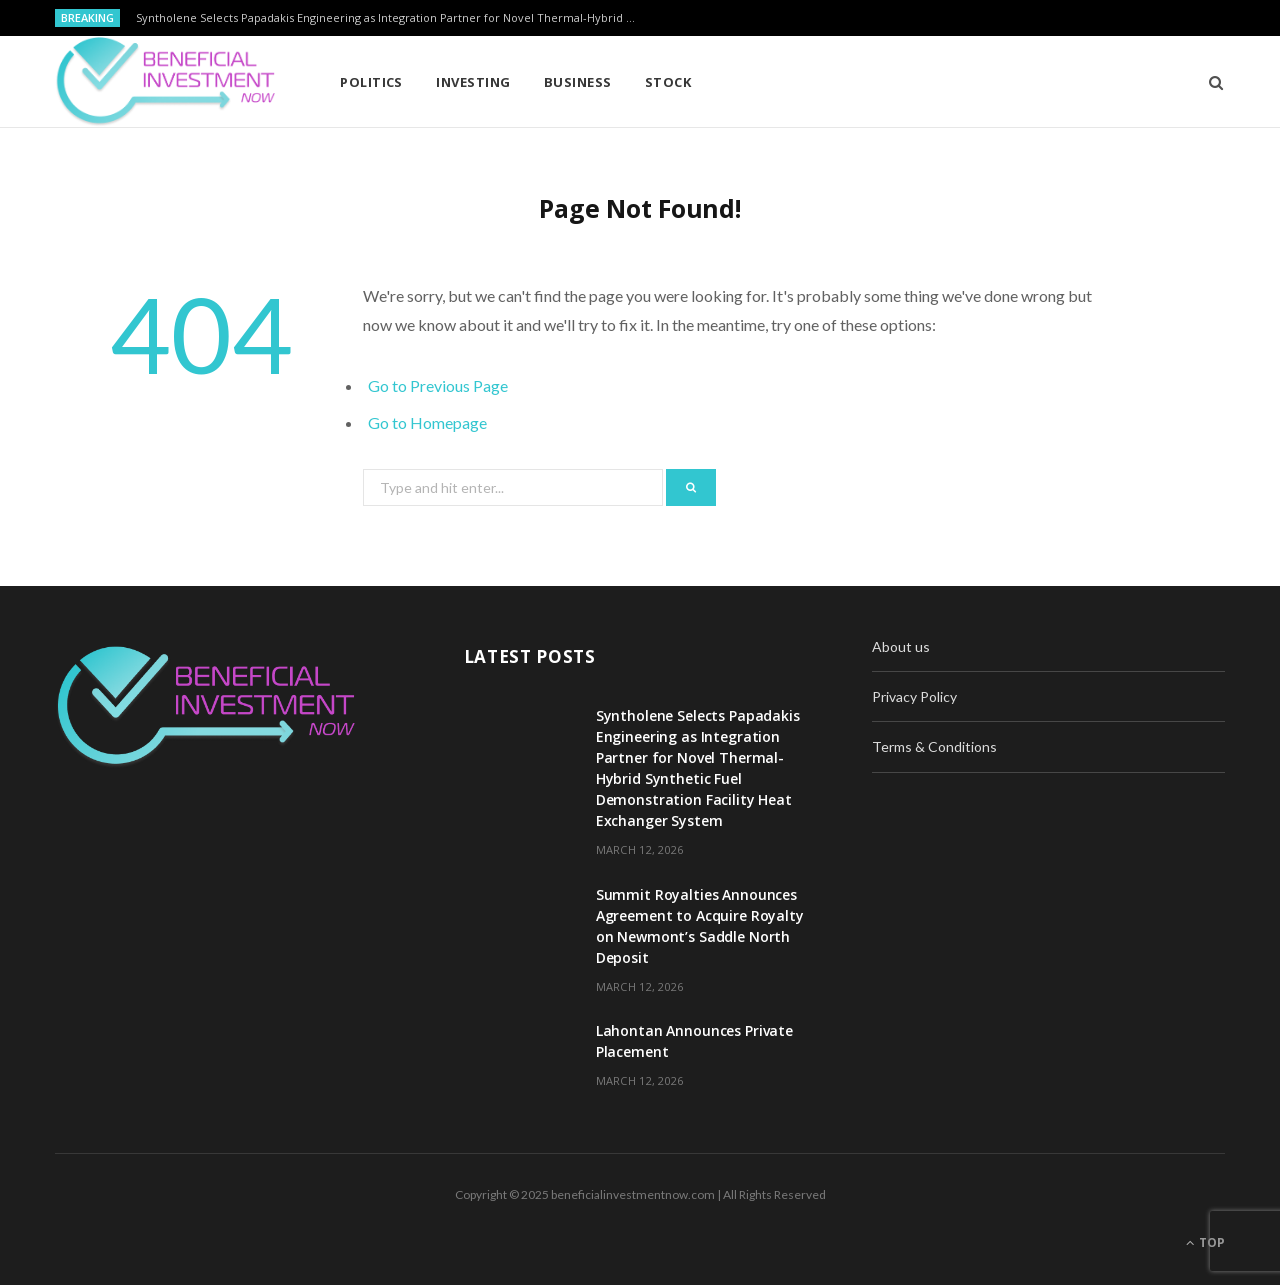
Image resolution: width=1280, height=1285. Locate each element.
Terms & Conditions (934, 746)
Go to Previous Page (438, 385)
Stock (668, 82)
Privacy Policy (914, 696)
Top (1205, 1242)
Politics (371, 82)
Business (578, 82)
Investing (473, 82)
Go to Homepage (427, 422)
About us (901, 646)
